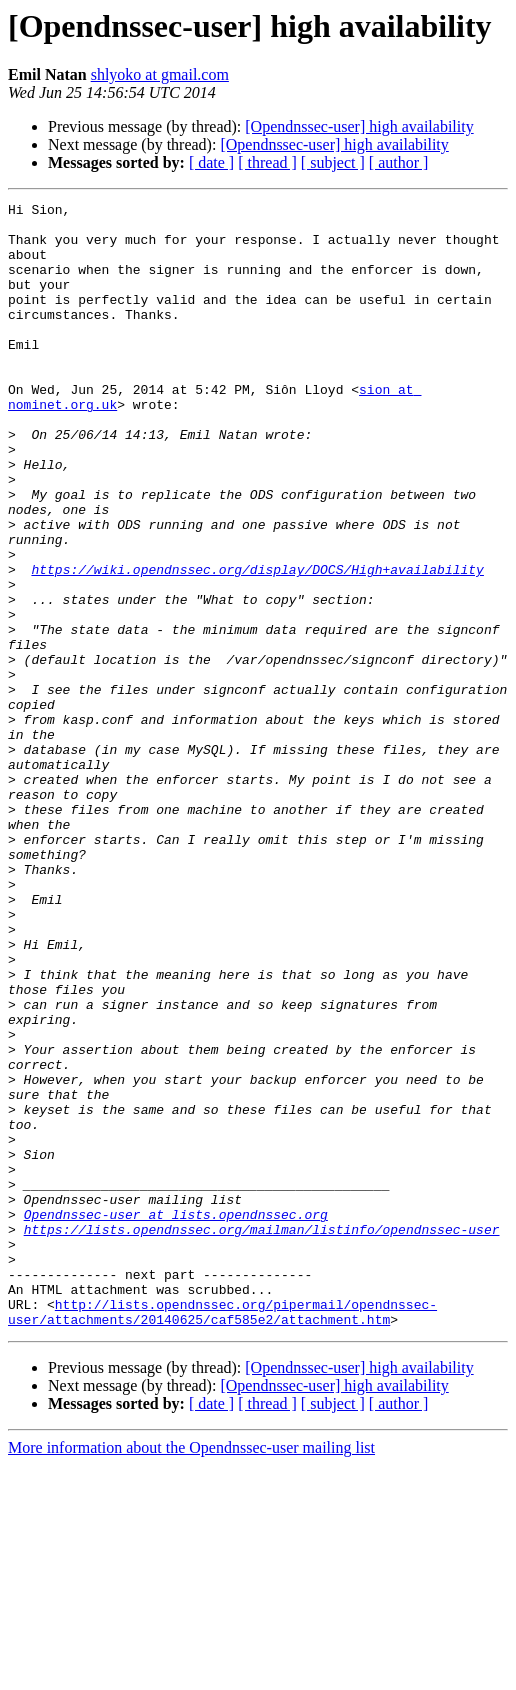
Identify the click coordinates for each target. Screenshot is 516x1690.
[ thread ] (267, 162)
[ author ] (399, 162)
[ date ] (211, 162)
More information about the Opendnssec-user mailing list (191, 1672)
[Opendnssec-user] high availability (359, 126)
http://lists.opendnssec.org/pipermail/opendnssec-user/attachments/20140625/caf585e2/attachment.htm (222, 1535)
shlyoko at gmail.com (160, 74)
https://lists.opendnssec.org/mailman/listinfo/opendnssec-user (262, 1436)
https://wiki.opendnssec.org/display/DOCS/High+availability (257, 644)
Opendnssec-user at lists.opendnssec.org (176, 1418)
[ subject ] (333, 162)
